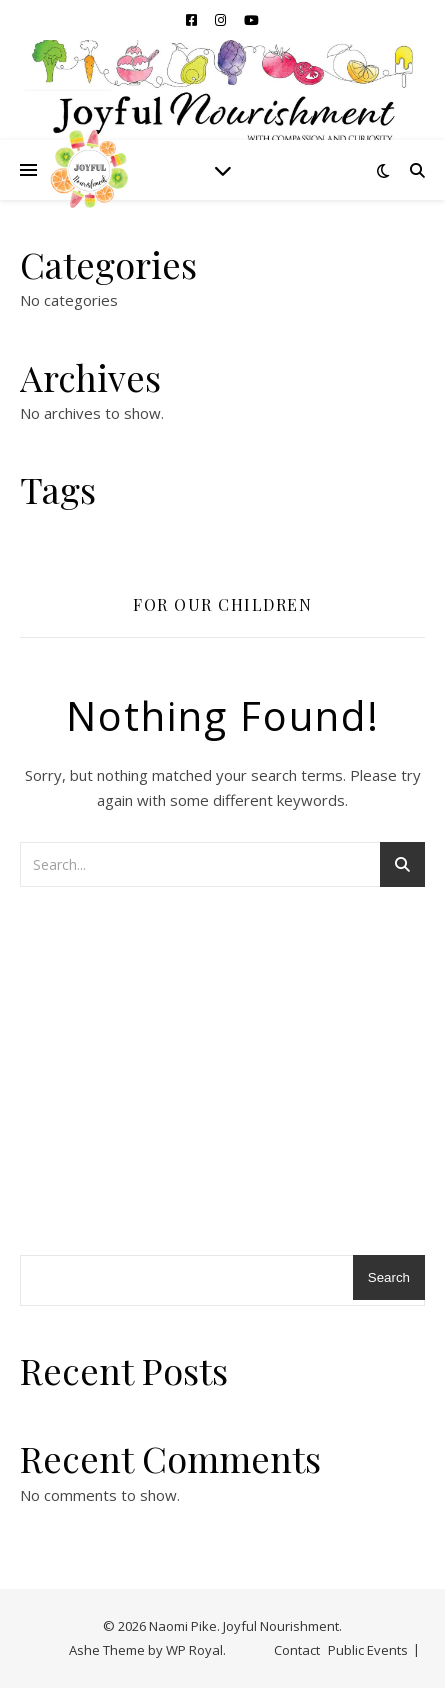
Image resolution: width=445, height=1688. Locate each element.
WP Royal (194, 1650)
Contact (297, 1650)
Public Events (368, 1650)
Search (389, 1277)
